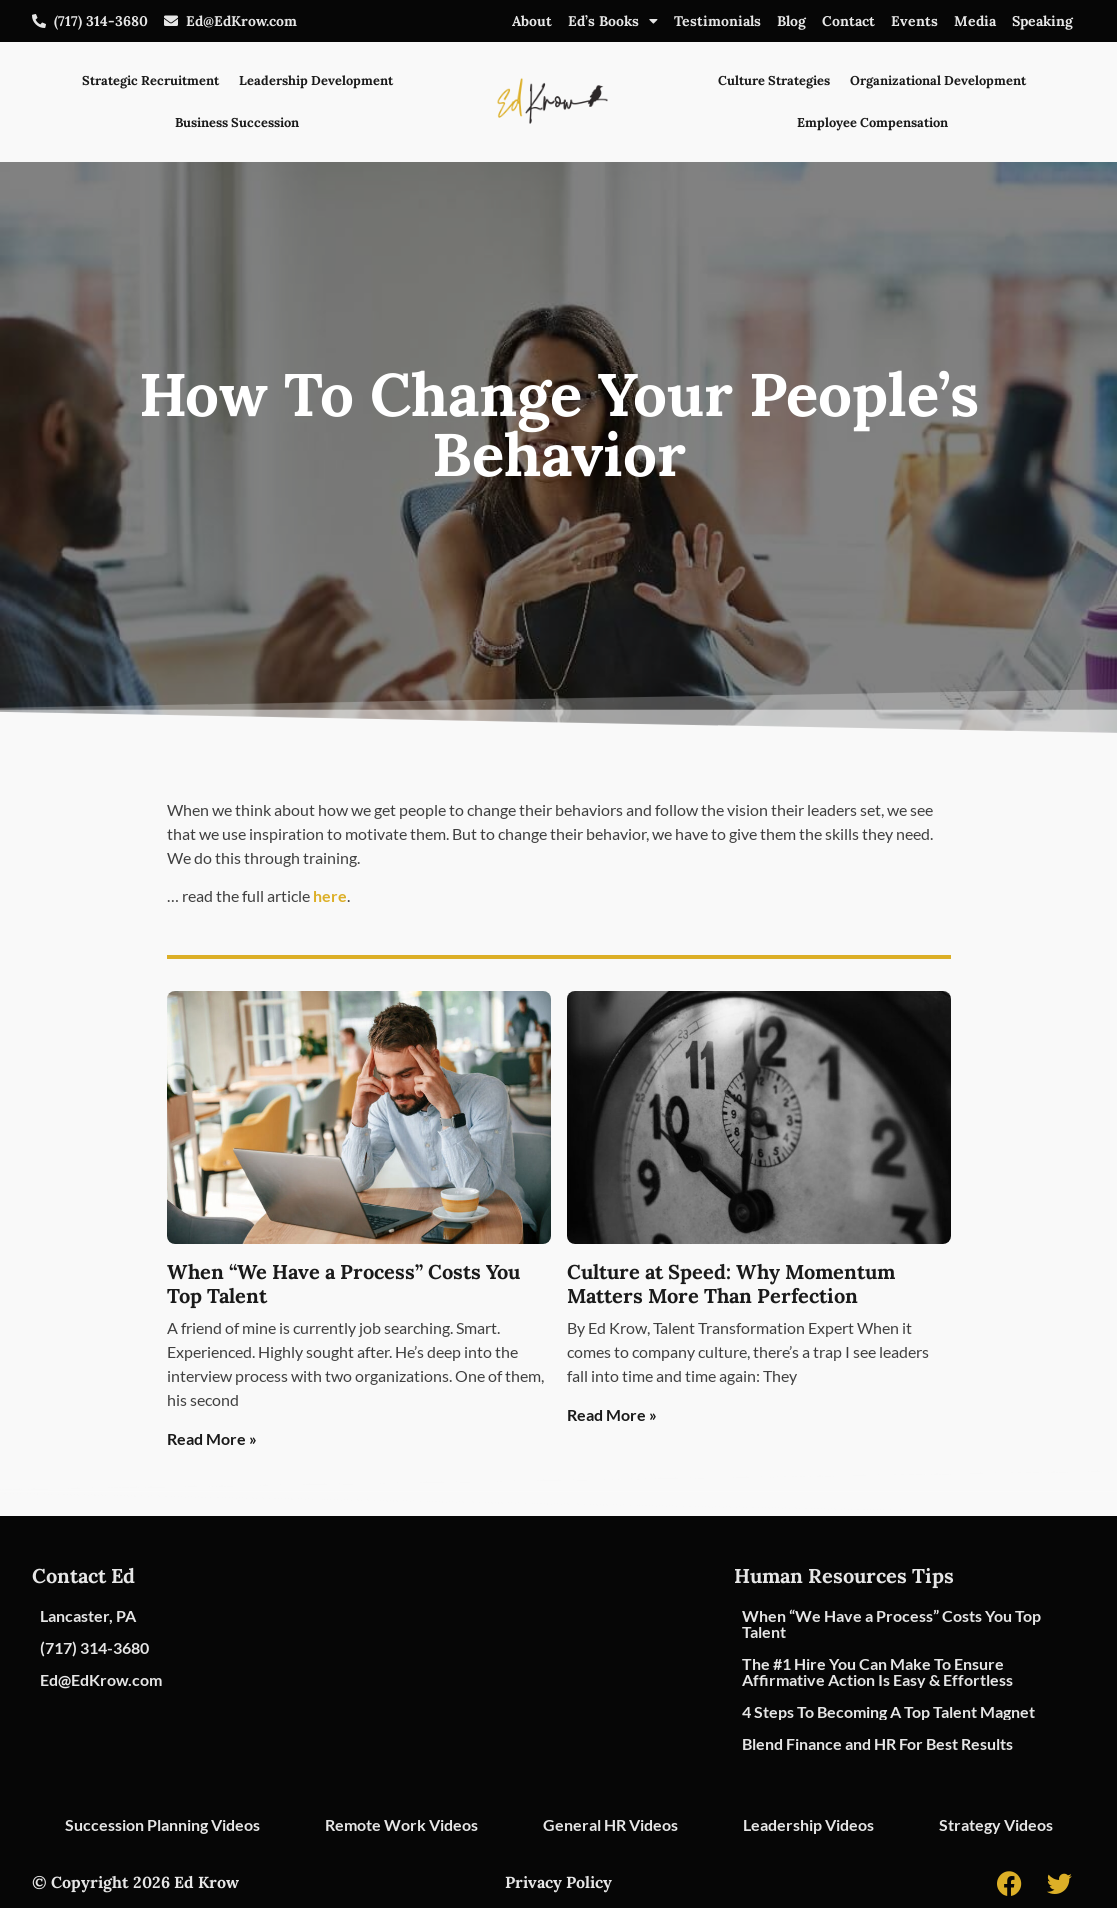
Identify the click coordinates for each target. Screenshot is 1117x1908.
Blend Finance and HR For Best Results (877, 1743)
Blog (791, 21)
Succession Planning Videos (162, 1824)
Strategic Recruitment (150, 80)
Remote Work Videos (401, 1824)
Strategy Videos (996, 1824)
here (330, 895)
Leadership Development (316, 80)
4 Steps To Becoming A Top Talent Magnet (888, 1711)
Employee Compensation (872, 122)
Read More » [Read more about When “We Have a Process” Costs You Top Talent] (212, 1438)
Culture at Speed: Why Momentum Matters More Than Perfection (731, 1283)
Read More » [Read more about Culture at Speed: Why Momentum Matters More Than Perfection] (612, 1414)
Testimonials (717, 21)
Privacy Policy (558, 1882)
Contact (848, 21)
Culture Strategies (774, 80)
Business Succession (237, 122)
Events (914, 21)
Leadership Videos (808, 1824)
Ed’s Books (613, 21)
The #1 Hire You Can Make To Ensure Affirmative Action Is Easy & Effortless (877, 1671)
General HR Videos (610, 1824)
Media (975, 21)
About (532, 21)
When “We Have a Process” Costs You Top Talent (343, 1283)
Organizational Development (938, 80)
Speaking (1042, 21)
